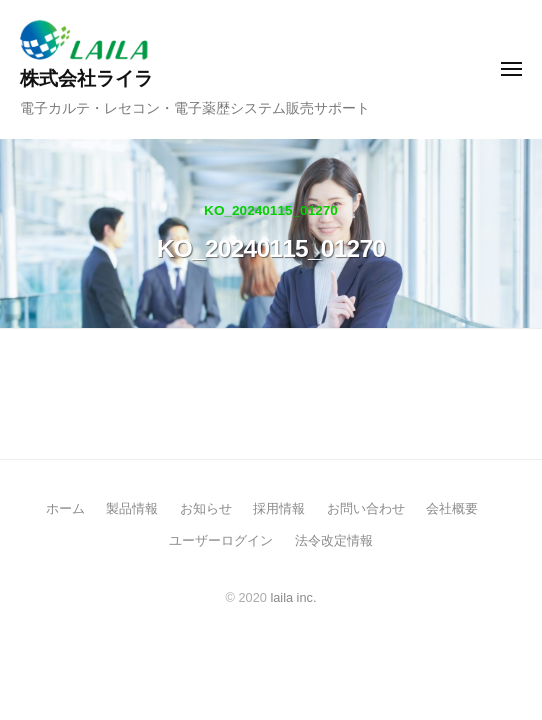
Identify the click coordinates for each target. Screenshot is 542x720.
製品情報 (132, 508)
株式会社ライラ (86, 78)
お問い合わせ (366, 508)
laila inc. (293, 597)
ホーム (65, 508)
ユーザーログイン (221, 540)
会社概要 (452, 508)
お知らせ (206, 508)
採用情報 (279, 508)
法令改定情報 (334, 540)
